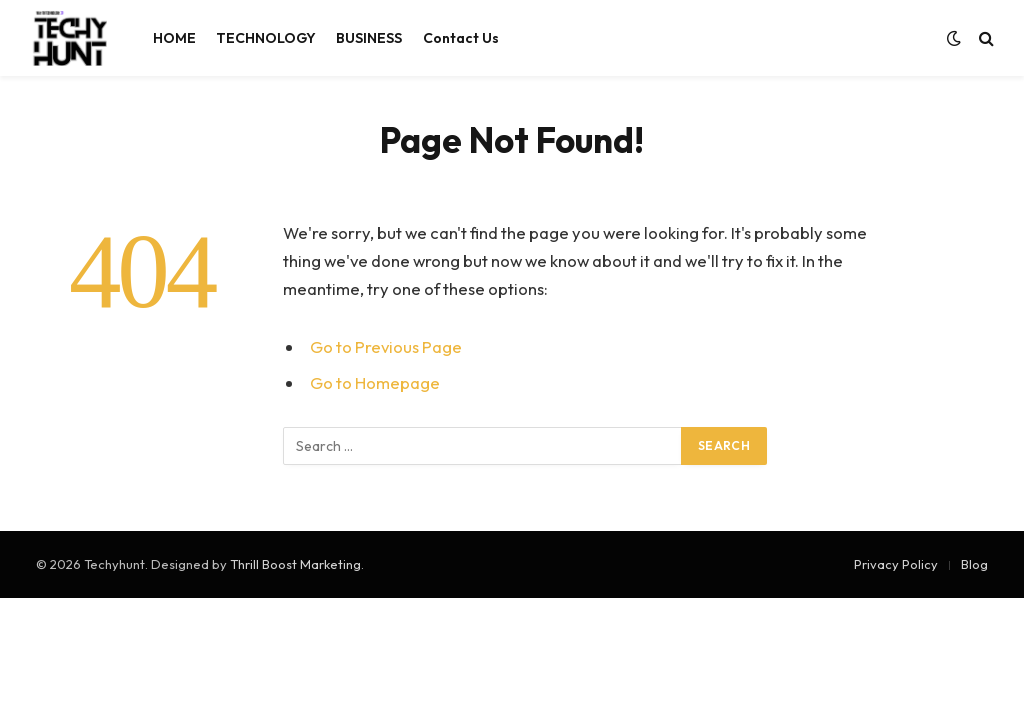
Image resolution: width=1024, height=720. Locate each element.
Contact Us (461, 38)
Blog (974, 564)
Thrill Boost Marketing (295, 564)
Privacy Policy (896, 564)
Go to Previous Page (386, 346)
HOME (174, 38)
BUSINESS (369, 38)
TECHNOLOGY (266, 38)
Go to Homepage (375, 382)
